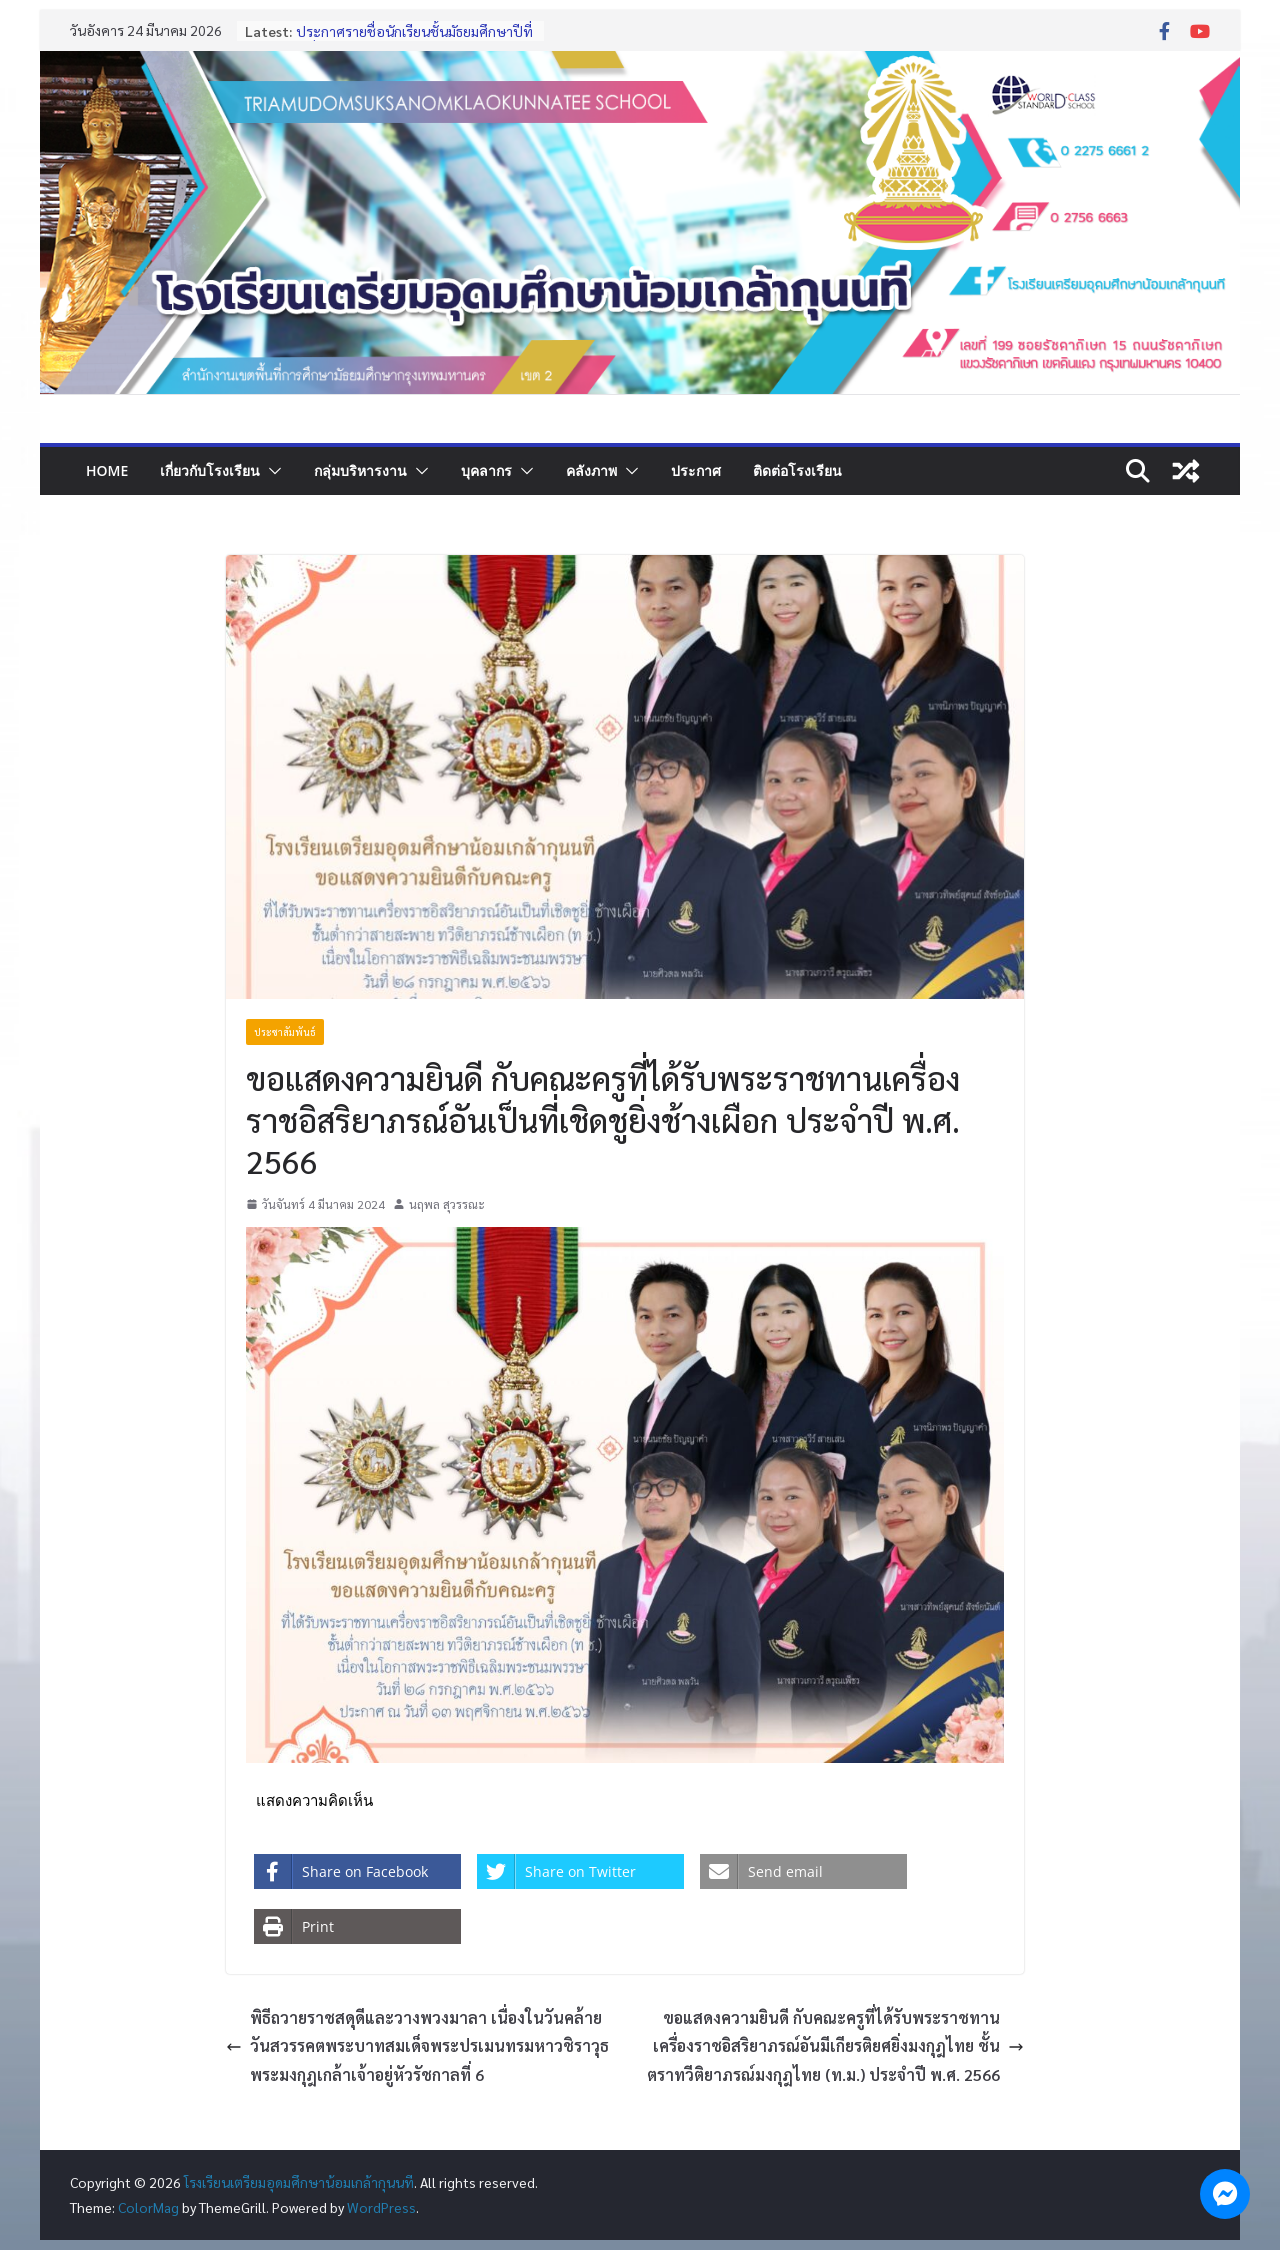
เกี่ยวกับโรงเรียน (210, 470)
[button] (271, 471)
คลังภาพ (591, 470)
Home (107, 470)
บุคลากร (486, 470)
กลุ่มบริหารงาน (360, 470)
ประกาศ (696, 470)
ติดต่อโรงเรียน (797, 470)
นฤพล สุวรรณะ (447, 1204)
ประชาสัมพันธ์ (285, 1031)
